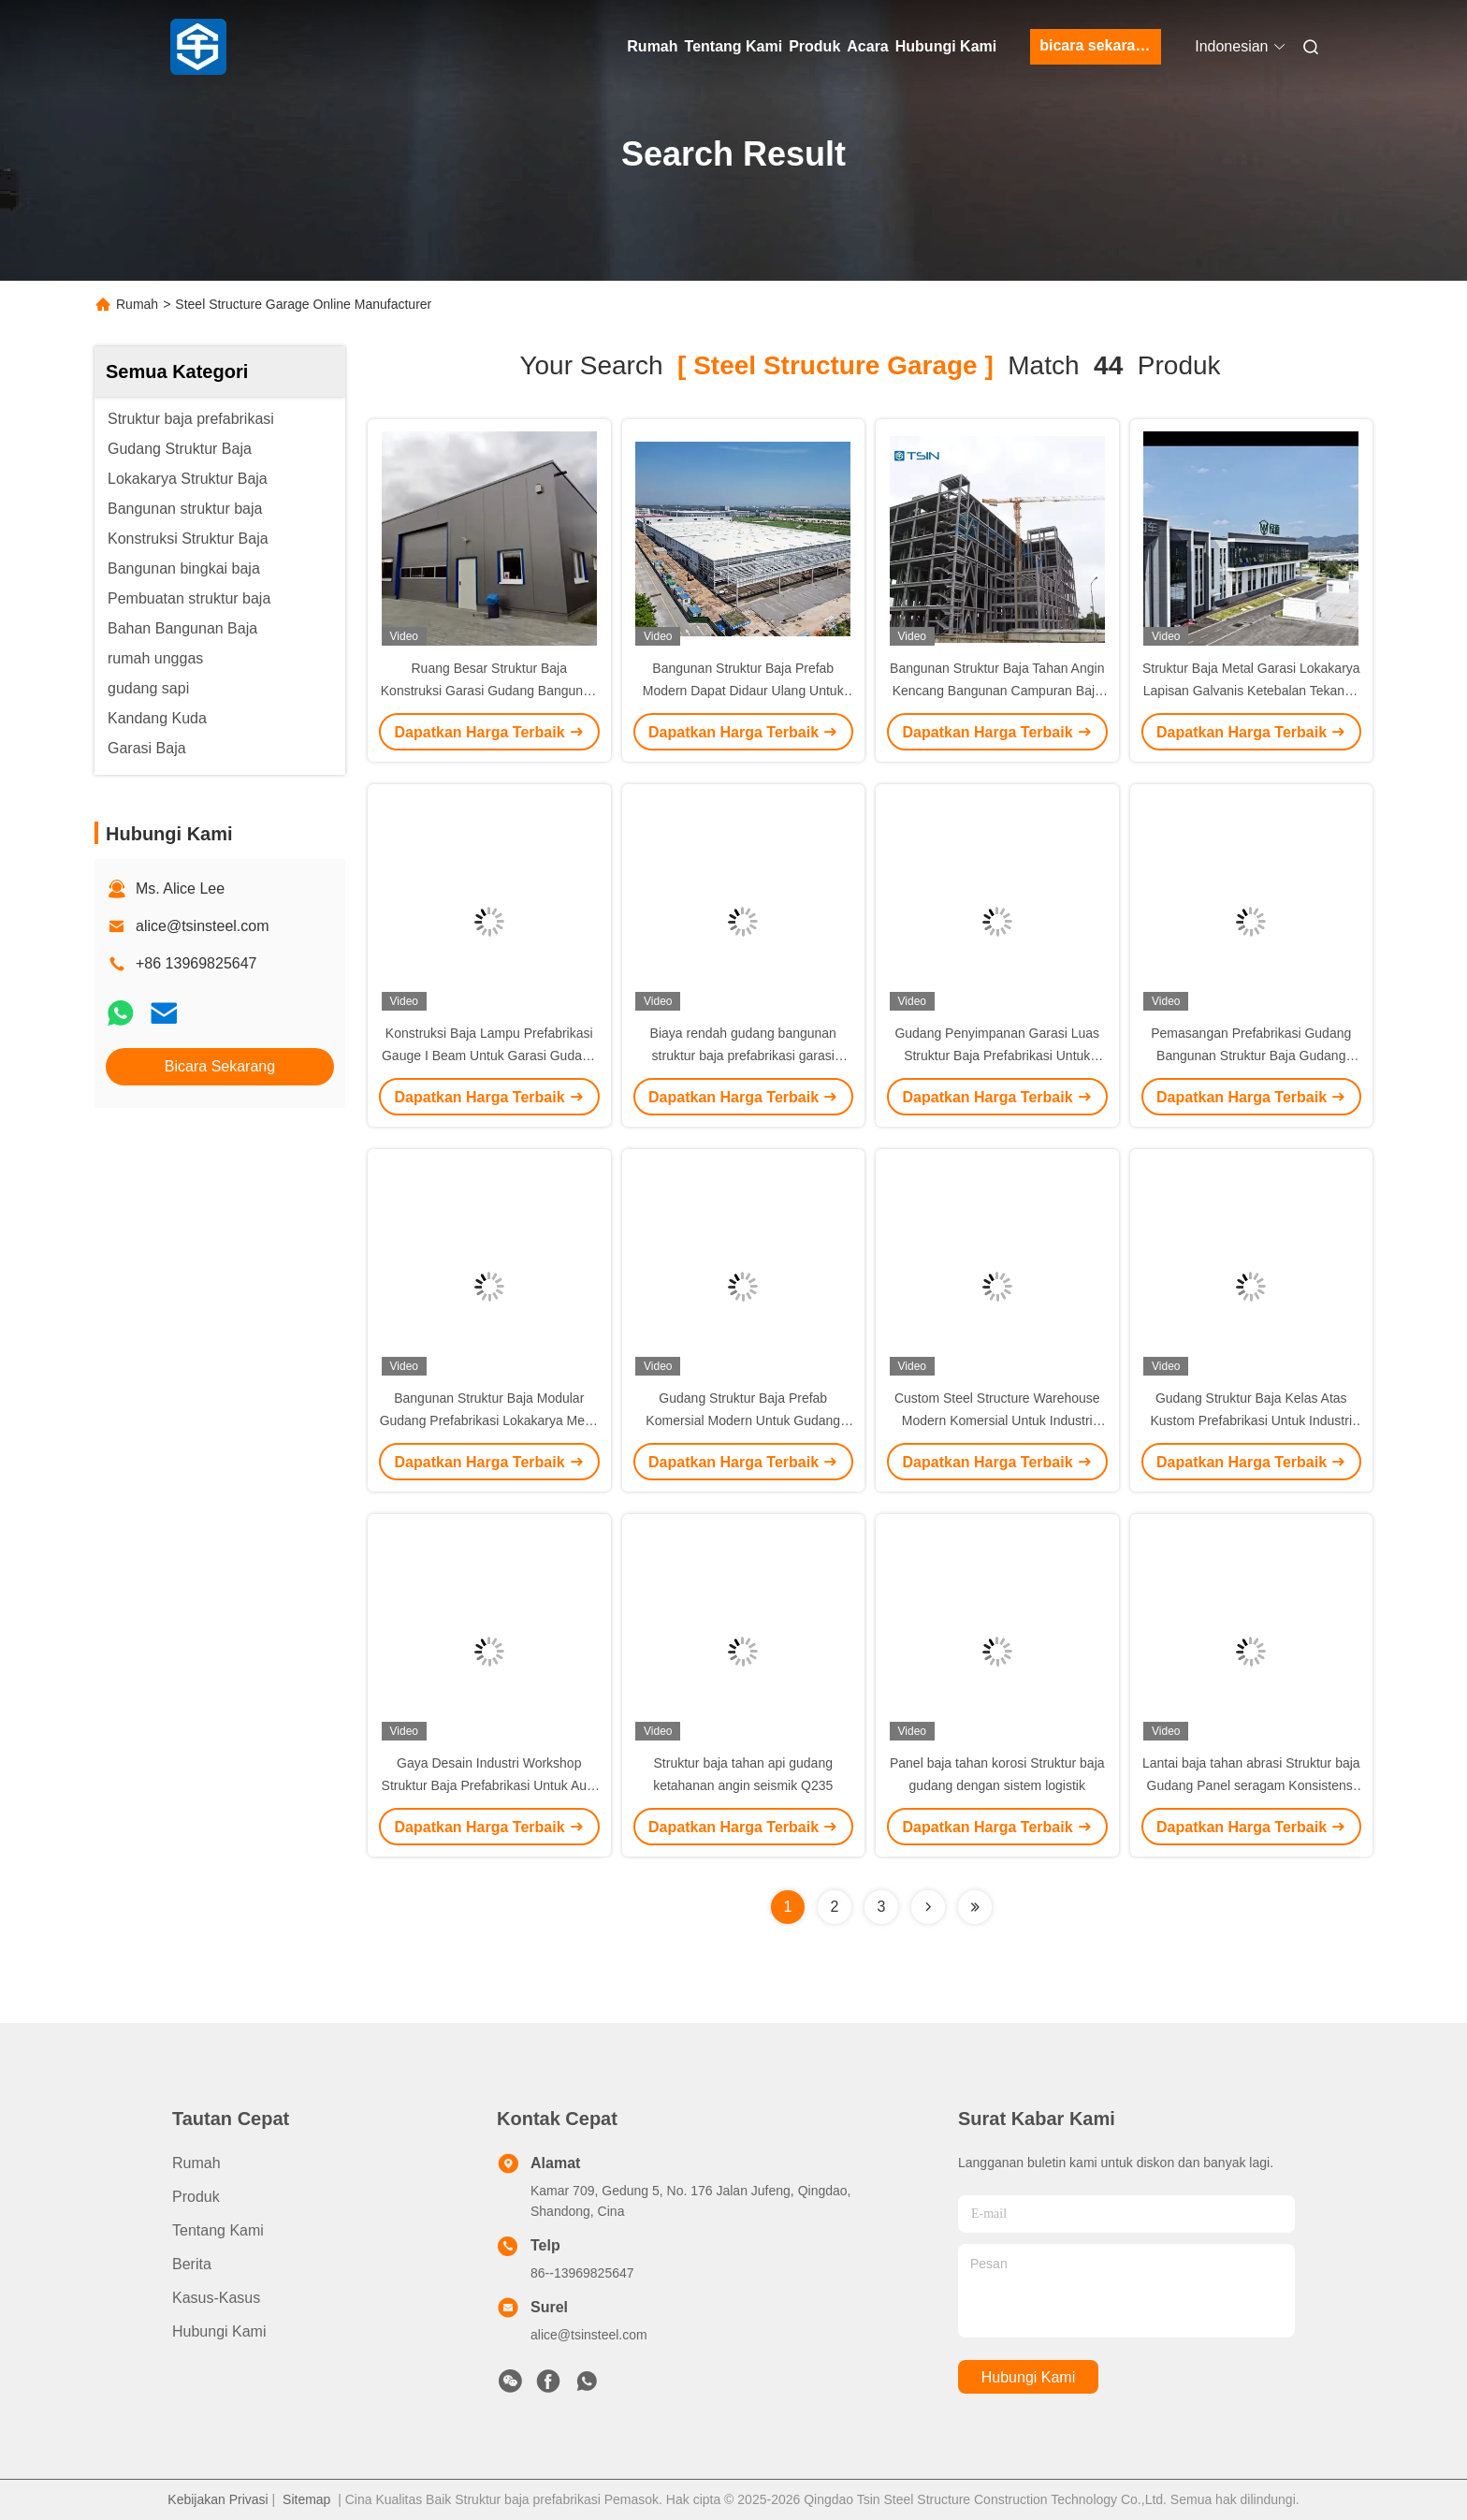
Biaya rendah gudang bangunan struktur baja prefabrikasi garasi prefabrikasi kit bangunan (743, 1055)
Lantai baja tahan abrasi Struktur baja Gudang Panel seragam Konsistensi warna (1251, 1785)
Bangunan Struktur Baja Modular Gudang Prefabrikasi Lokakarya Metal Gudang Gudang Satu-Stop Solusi (489, 1420)
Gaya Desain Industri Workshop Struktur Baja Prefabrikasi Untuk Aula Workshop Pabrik (489, 1785)
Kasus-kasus (216, 2298)
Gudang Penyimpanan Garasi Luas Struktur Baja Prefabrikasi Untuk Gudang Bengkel (996, 1055)
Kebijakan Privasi (217, 2499)
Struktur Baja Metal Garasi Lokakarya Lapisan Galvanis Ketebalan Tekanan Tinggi (1251, 691)
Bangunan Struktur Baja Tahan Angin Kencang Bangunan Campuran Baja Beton (997, 691)
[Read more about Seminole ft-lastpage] (975, 1907)
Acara (867, 46)
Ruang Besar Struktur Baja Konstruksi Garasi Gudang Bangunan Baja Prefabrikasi (489, 691)
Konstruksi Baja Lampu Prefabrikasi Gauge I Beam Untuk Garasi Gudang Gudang (489, 1055)
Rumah (652, 46)
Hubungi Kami (945, 46)
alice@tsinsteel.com (202, 926)
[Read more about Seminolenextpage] (928, 1907)
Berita (191, 2264)
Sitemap (306, 2499)
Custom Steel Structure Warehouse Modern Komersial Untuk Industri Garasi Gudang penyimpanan (997, 1420)
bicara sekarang (1096, 45)
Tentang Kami (734, 46)
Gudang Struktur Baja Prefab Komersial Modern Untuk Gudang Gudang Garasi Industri (743, 1420)
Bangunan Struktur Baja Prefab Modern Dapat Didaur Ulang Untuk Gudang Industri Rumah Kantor (743, 691)
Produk (814, 46)
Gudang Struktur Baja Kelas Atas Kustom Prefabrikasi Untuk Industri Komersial (1251, 1420)
